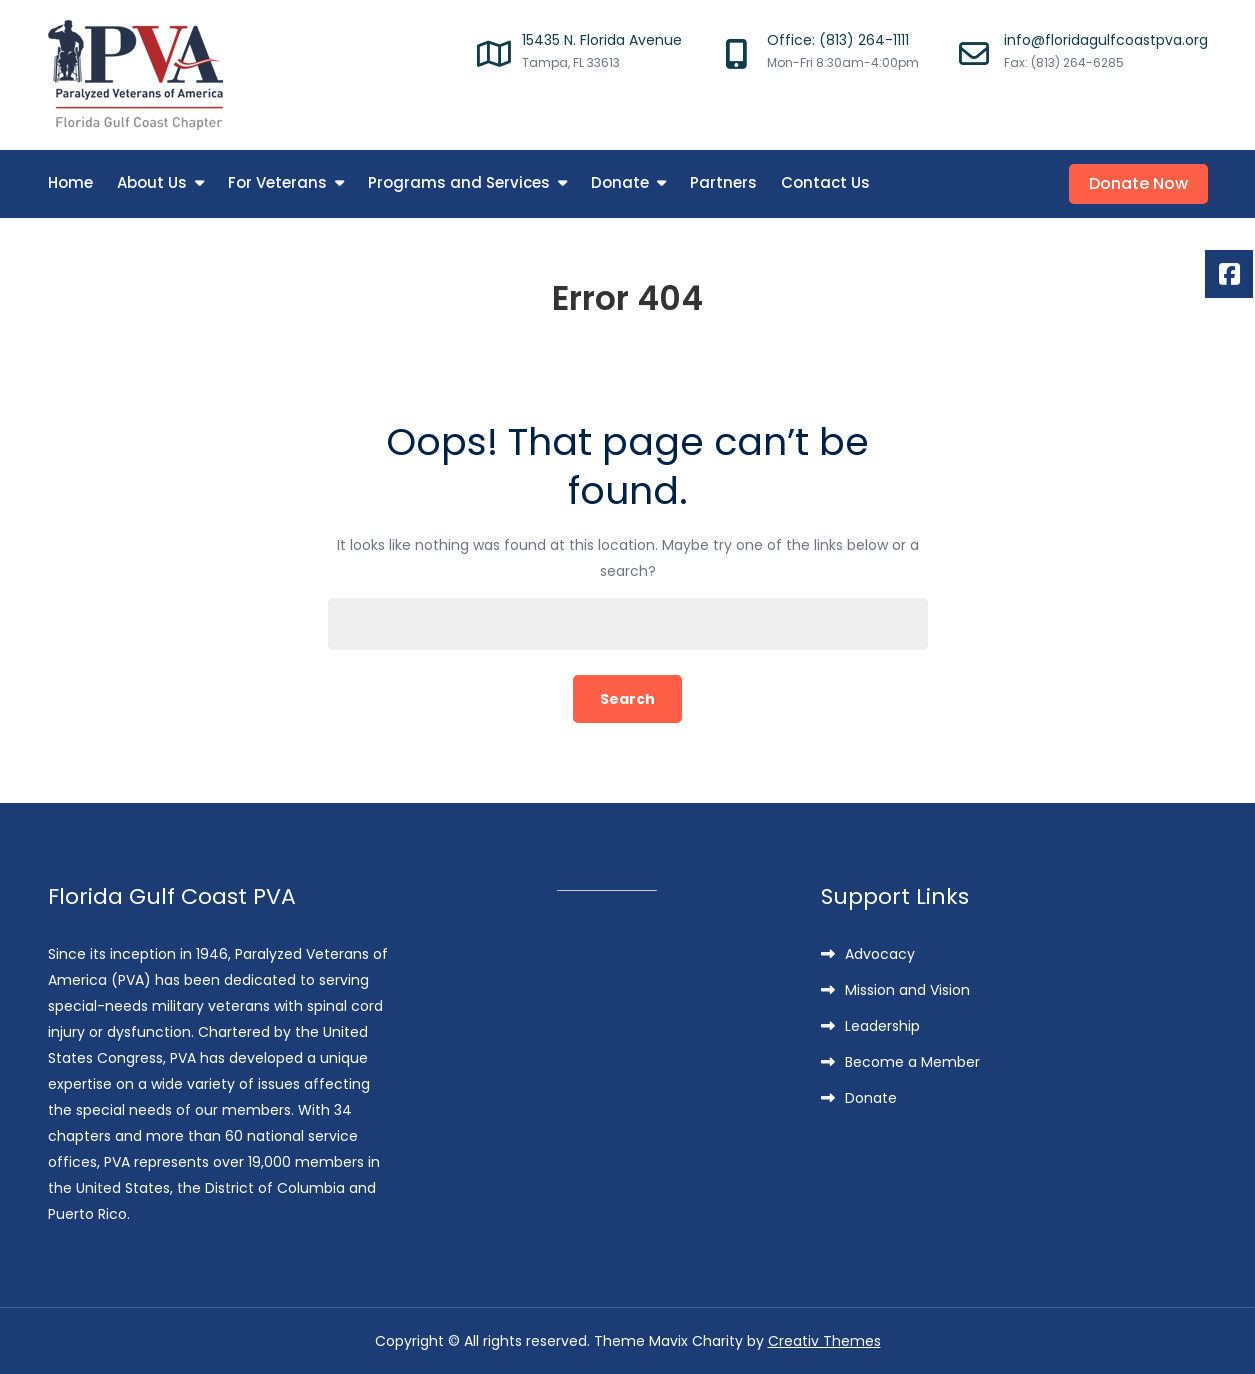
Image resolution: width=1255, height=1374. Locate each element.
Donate (620, 182)
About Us (152, 182)
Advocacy (880, 954)
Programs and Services (459, 182)
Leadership (882, 1026)
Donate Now (1138, 183)
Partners (723, 182)
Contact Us (825, 182)
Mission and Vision (907, 990)
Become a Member (912, 1062)
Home (70, 182)
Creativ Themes (824, 1341)
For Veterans (277, 182)
